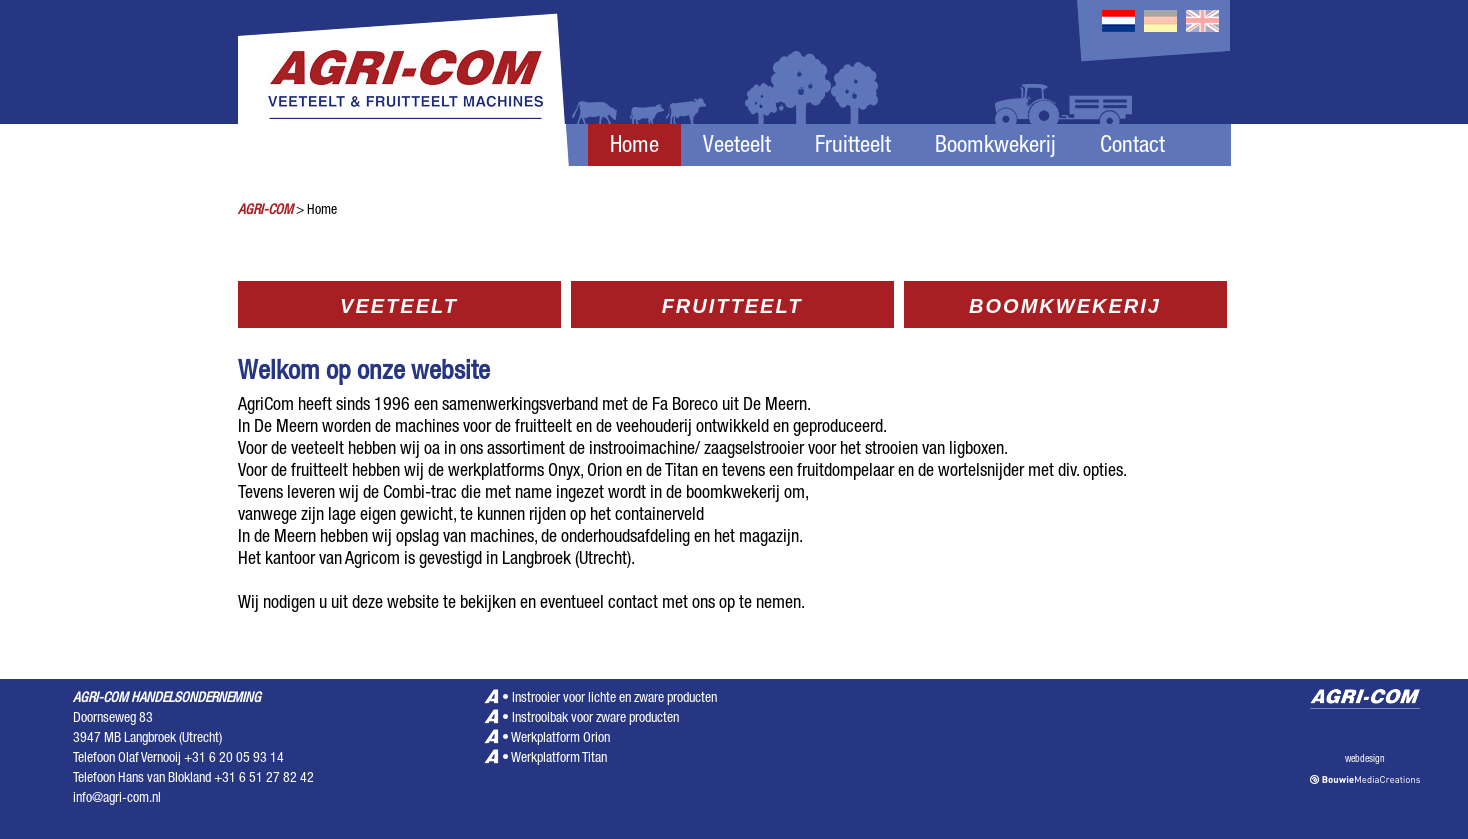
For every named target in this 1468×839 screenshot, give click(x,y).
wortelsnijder (981, 472)
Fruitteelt (853, 147)
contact (633, 604)
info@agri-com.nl (117, 799)
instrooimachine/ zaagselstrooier (696, 450)
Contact (1132, 147)
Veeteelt (737, 147)
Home (634, 147)
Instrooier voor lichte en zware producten (614, 699)
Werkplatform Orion (560, 739)
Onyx (564, 472)
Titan (681, 472)
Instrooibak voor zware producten (595, 719)
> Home (316, 211)
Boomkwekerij (995, 147)
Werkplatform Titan (559, 759)
